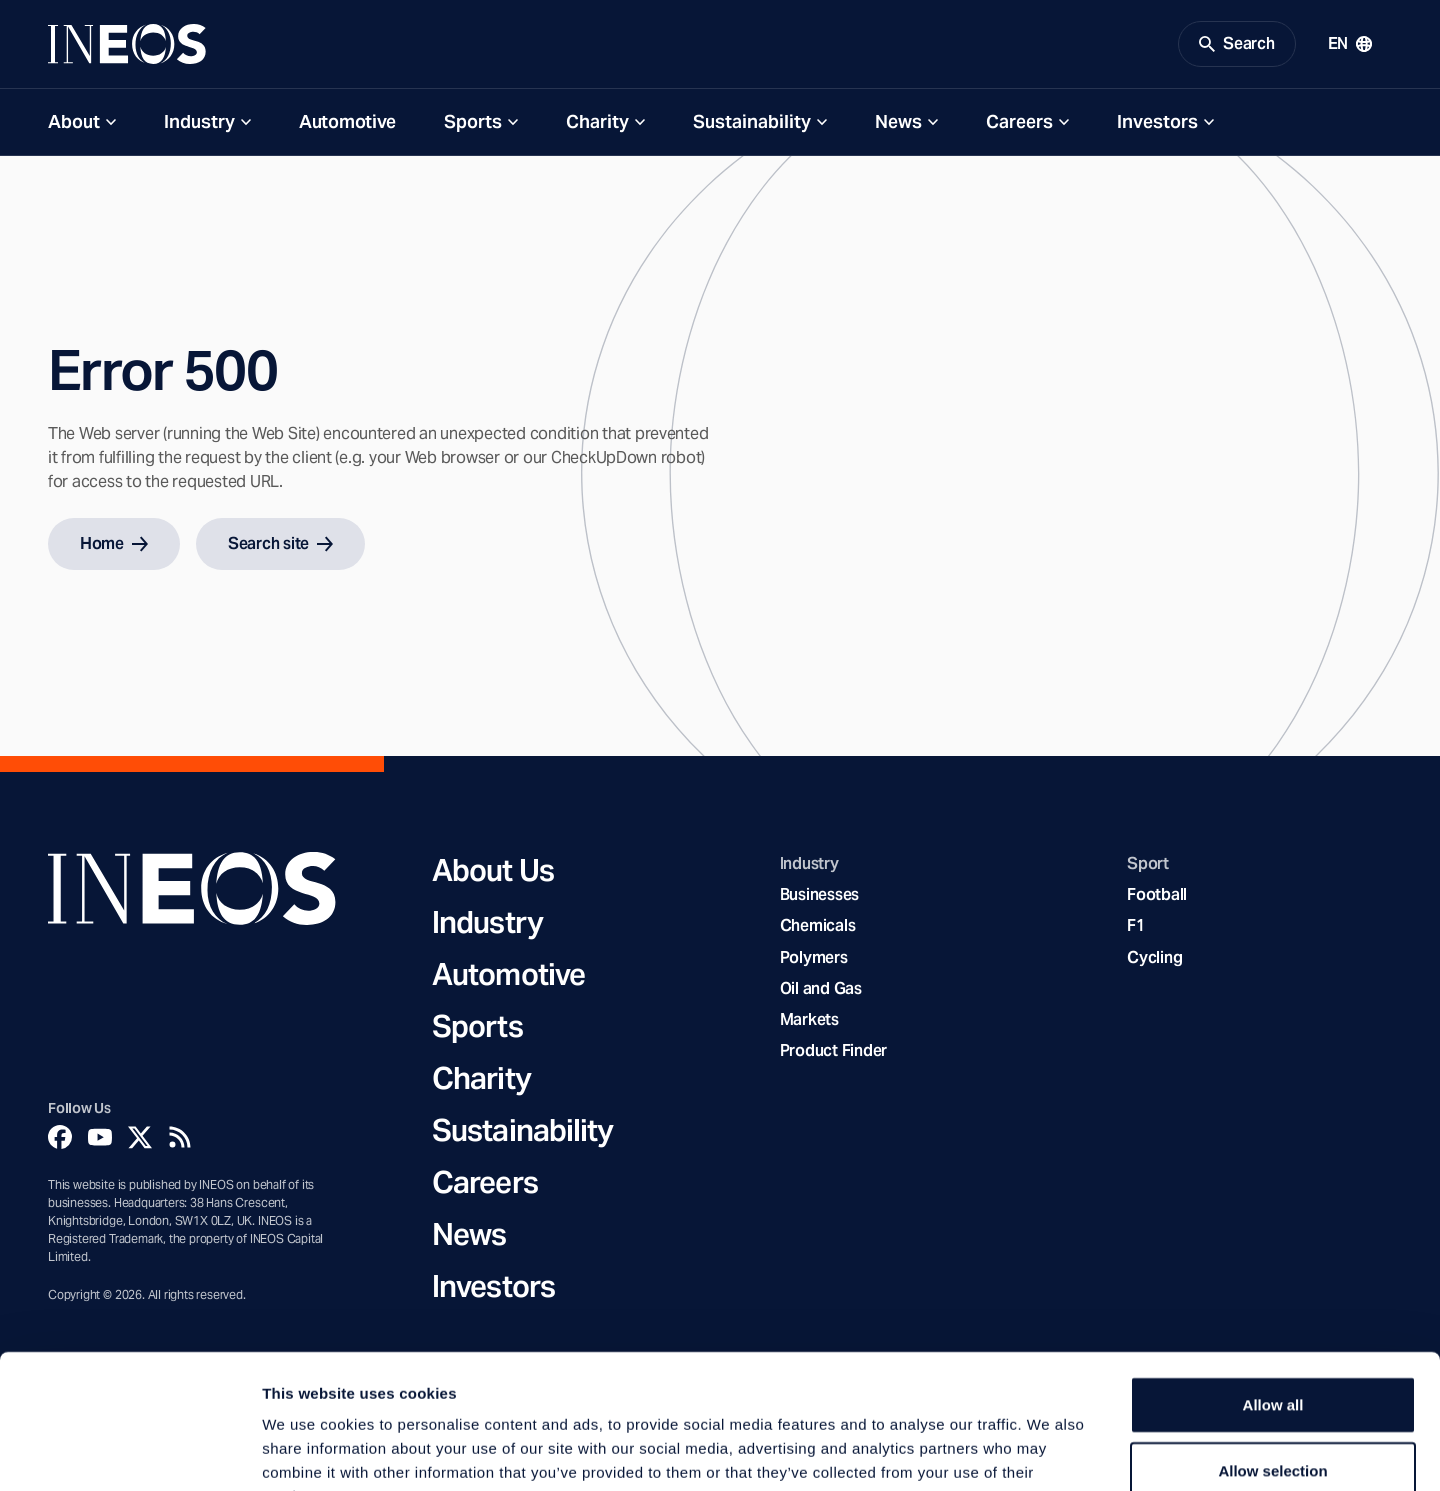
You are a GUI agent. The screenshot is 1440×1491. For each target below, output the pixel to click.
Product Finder (833, 1050)
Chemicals (818, 925)
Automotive (347, 121)
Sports (473, 121)
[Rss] (180, 1137)
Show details (1049, 1451)
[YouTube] (100, 1137)
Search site (280, 543)
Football (1157, 894)
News (898, 121)
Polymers (814, 957)
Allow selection (1272, 1344)
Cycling (1154, 957)
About (74, 121)
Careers (1019, 121)
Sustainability (752, 121)
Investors (1157, 121)
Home (114, 543)
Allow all (1273, 1278)
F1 (1136, 925)
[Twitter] (140, 1137)
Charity (597, 121)
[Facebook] (60, 1137)
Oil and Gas (821, 988)
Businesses (819, 894)
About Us (493, 870)
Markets (809, 1019)
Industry (199, 121)
